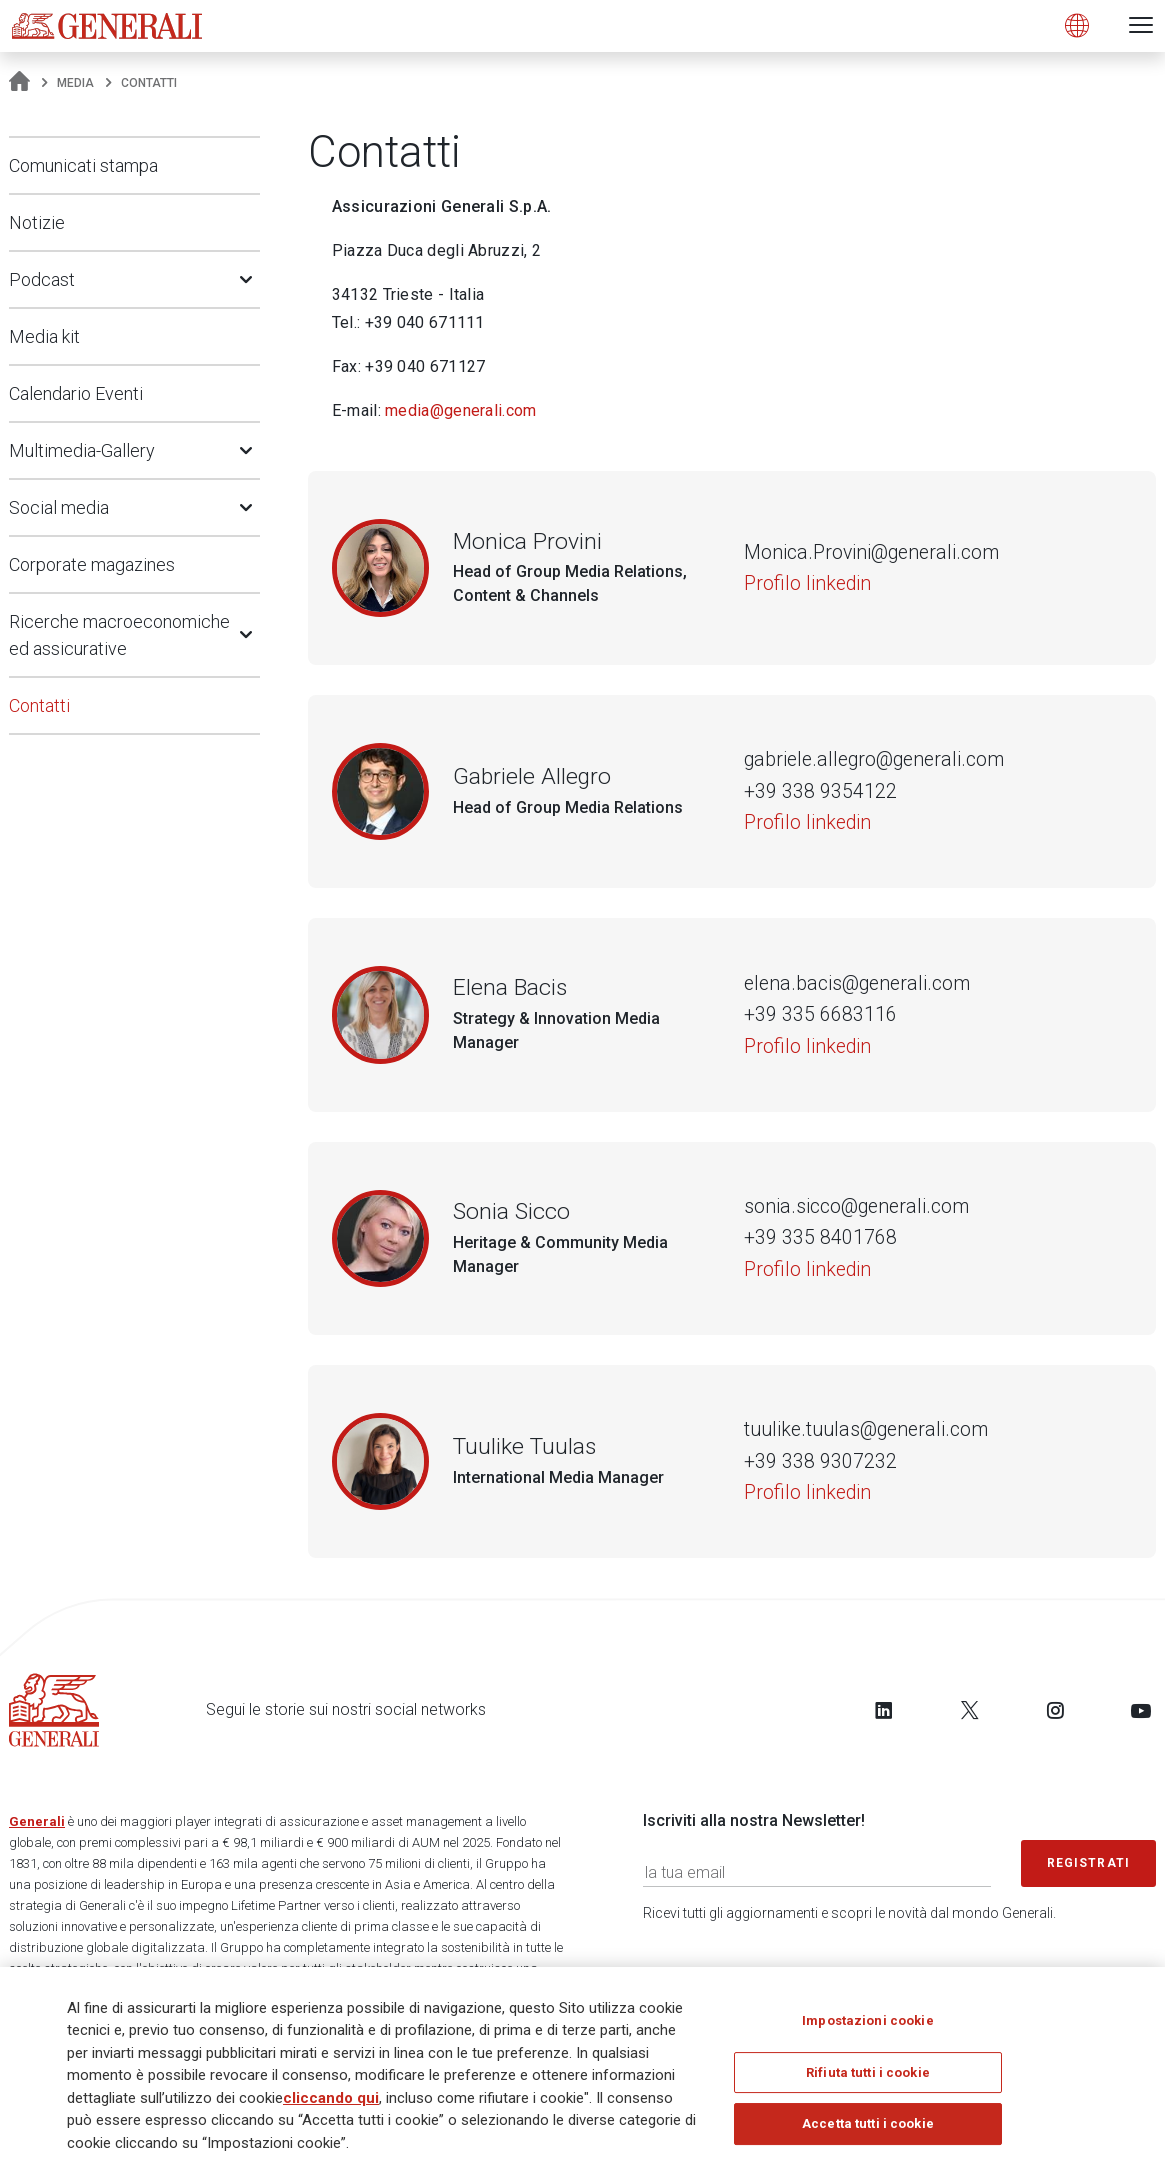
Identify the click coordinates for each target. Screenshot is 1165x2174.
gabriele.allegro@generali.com (874, 759)
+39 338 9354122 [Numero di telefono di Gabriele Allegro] (820, 791)
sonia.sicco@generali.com (856, 1206)
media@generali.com (460, 410)
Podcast (42, 279)
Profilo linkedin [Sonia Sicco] (807, 1269)
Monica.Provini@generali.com (871, 552)
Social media (59, 507)
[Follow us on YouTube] (1141, 1710)
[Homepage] (19, 83)
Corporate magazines (92, 564)
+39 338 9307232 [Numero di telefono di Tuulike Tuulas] (820, 1461)
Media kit (44, 336)
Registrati (1089, 1863)
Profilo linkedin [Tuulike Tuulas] (807, 1492)
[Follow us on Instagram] (1055, 1710)
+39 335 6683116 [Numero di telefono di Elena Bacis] (820, 1014)
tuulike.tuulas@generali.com (866, 1429)
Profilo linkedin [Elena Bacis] (807, 1046)
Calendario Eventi (76, 393)
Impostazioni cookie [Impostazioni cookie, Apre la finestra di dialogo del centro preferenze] (867, 2031)
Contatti (39, 705)
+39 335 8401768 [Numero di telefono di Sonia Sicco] (820, 1237)
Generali (37, 1821)
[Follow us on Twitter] (970, 1710)
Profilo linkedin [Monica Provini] (807, 583)
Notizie (37, 222)
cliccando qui (331, 2108)
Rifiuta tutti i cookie (868, 2082)
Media (75, 83)
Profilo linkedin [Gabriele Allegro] (807, 822)
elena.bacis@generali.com (857, 983)
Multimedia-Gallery (82, 450)
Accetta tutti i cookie (868, 2134)
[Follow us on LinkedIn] (884, 1710)
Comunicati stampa (83, 165)
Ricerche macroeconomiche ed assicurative (119, 635)
